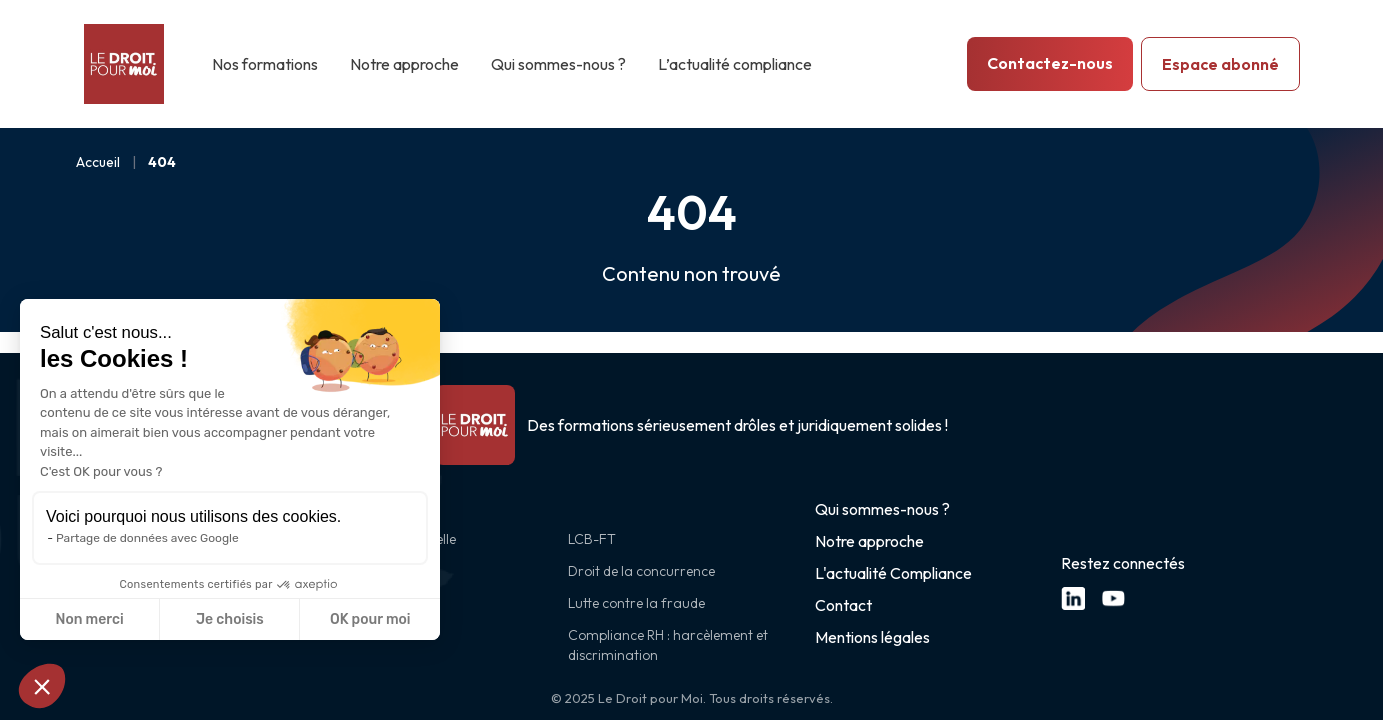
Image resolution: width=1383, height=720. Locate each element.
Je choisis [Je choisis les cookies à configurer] (230, 619)
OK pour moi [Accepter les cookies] (370, 619)
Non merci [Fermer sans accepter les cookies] (89, 619)
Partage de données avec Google (147, 538)
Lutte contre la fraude (636, 603)
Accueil (98, 162)
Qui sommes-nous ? (558, 64)
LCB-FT (592, 539)
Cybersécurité (365, 603)
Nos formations (265, 64)
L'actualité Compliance (893, 573)
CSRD (340, 635)
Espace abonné (1220, 64)
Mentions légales (872, 637)
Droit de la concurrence (641, 571)
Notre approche (404, 64)
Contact (843, 605)
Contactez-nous (1050, 63)
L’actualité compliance (735, 64)
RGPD (341, 571)
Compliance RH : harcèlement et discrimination (668, 645)
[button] (42, 686)
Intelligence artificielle (389, 539)
